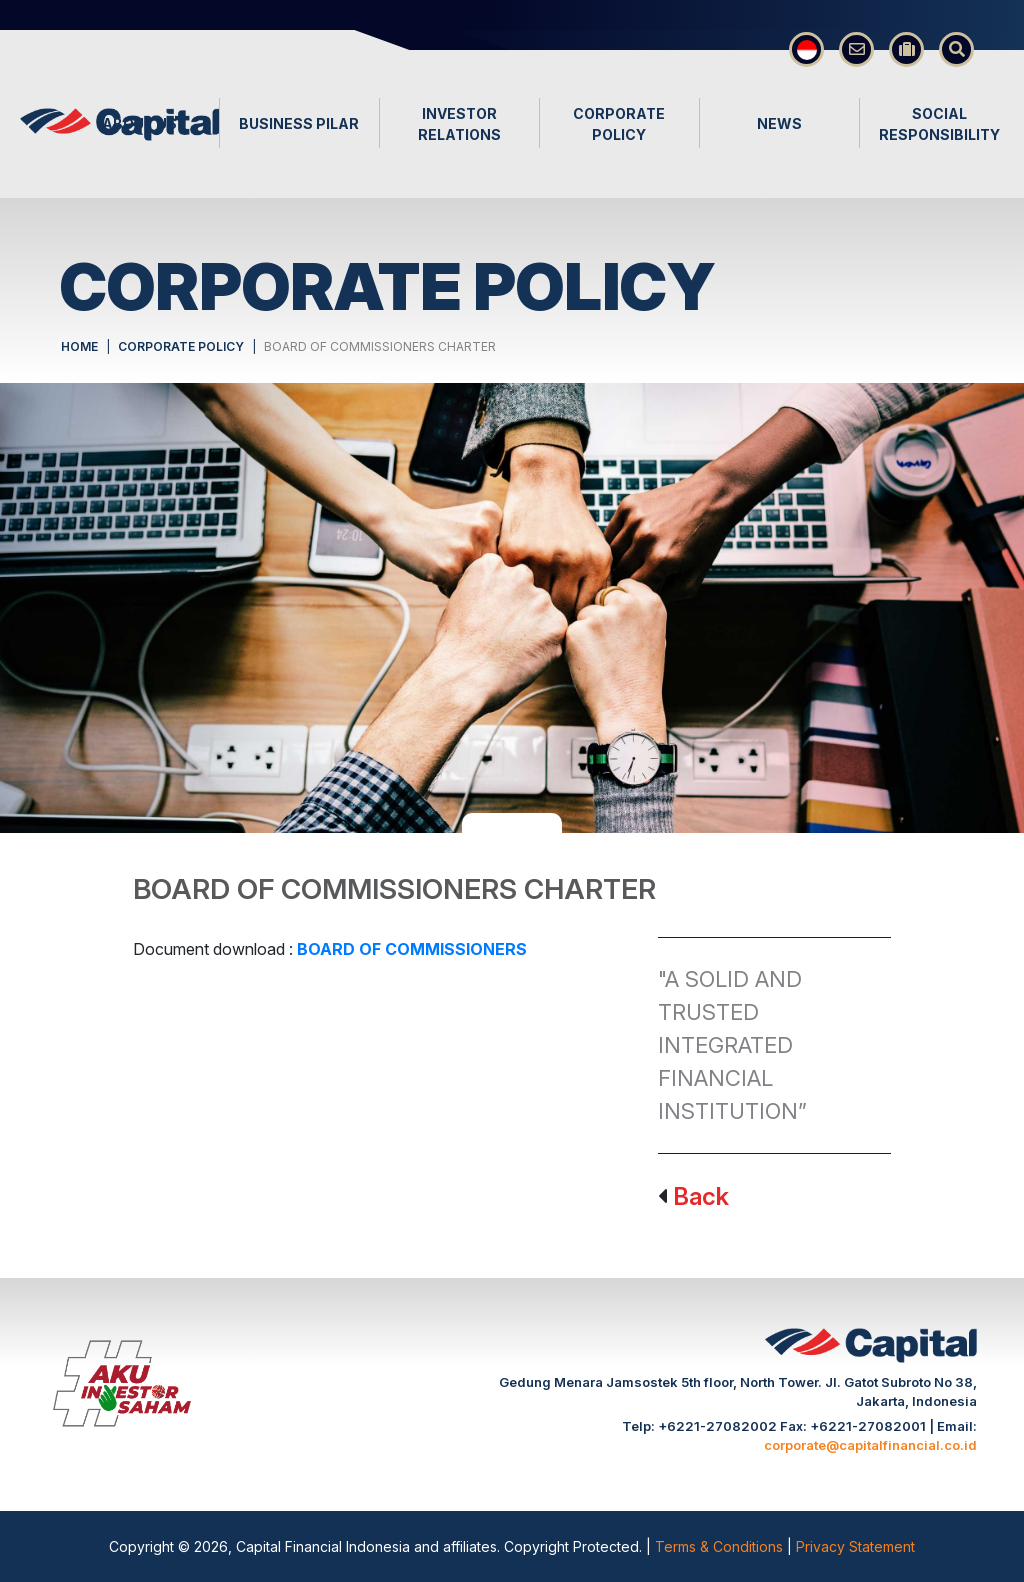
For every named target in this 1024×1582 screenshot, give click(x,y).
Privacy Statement (855, 1546)
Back (701, 1196)
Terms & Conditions (721, 1546)
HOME (79, 346)
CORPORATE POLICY (181, 346)
